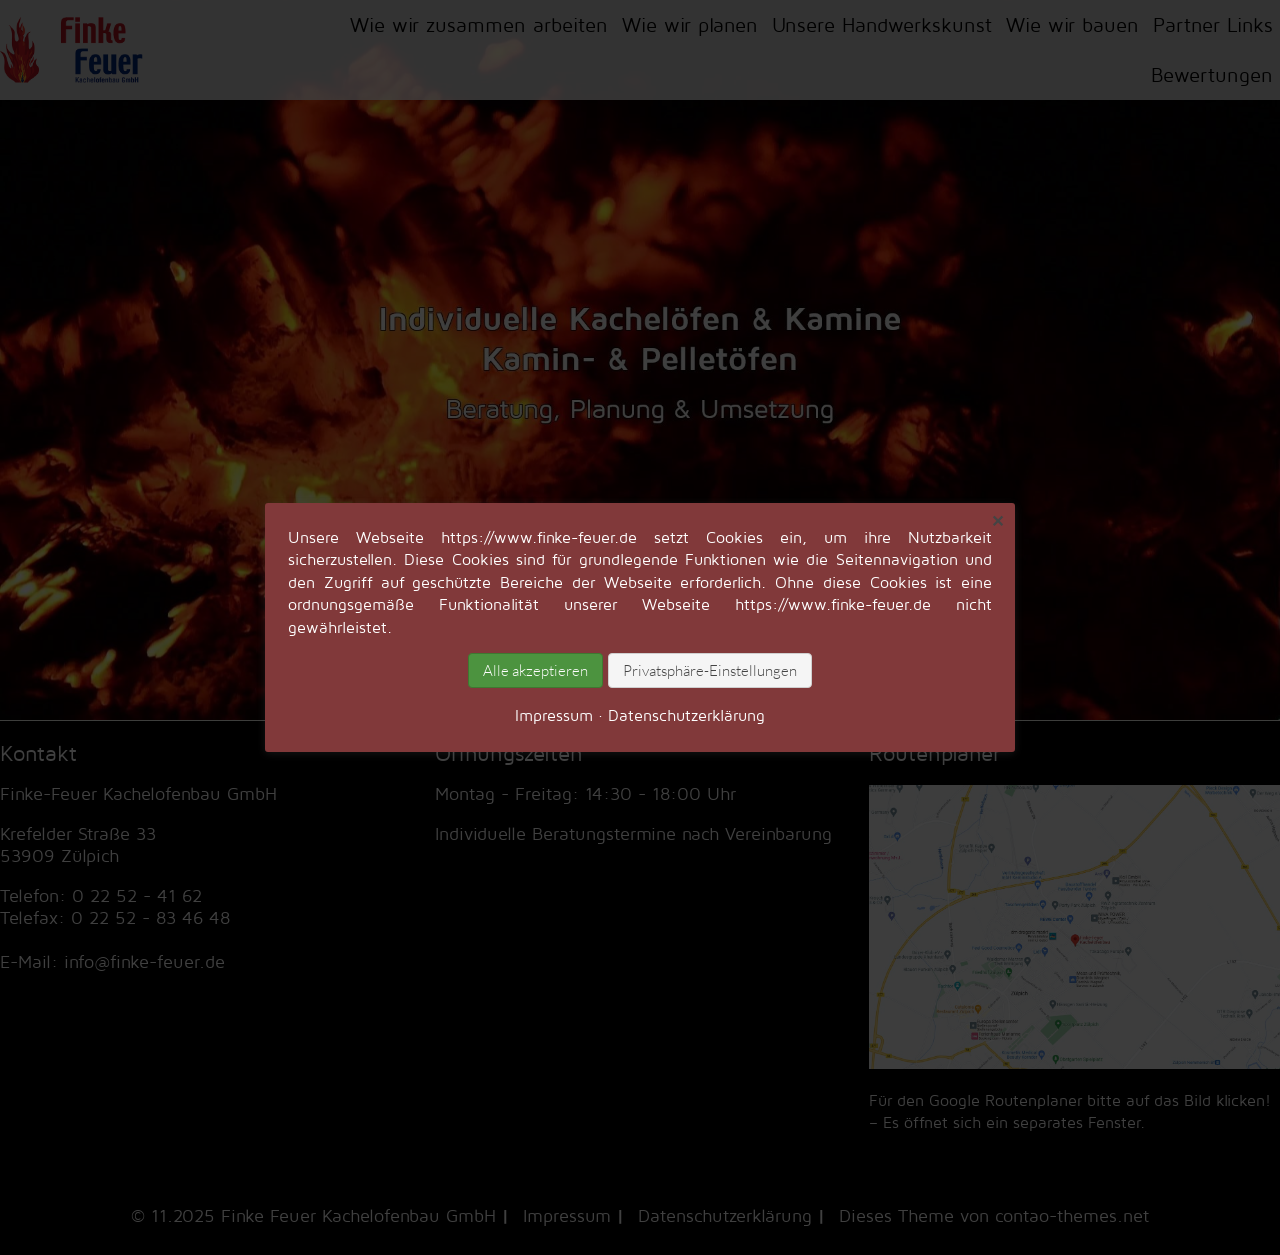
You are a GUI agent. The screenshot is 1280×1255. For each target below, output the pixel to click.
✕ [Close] (997, 521)
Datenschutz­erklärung (686, 715)
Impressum (554, 715)
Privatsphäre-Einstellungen (710, 670)
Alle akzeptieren (535, 670)
